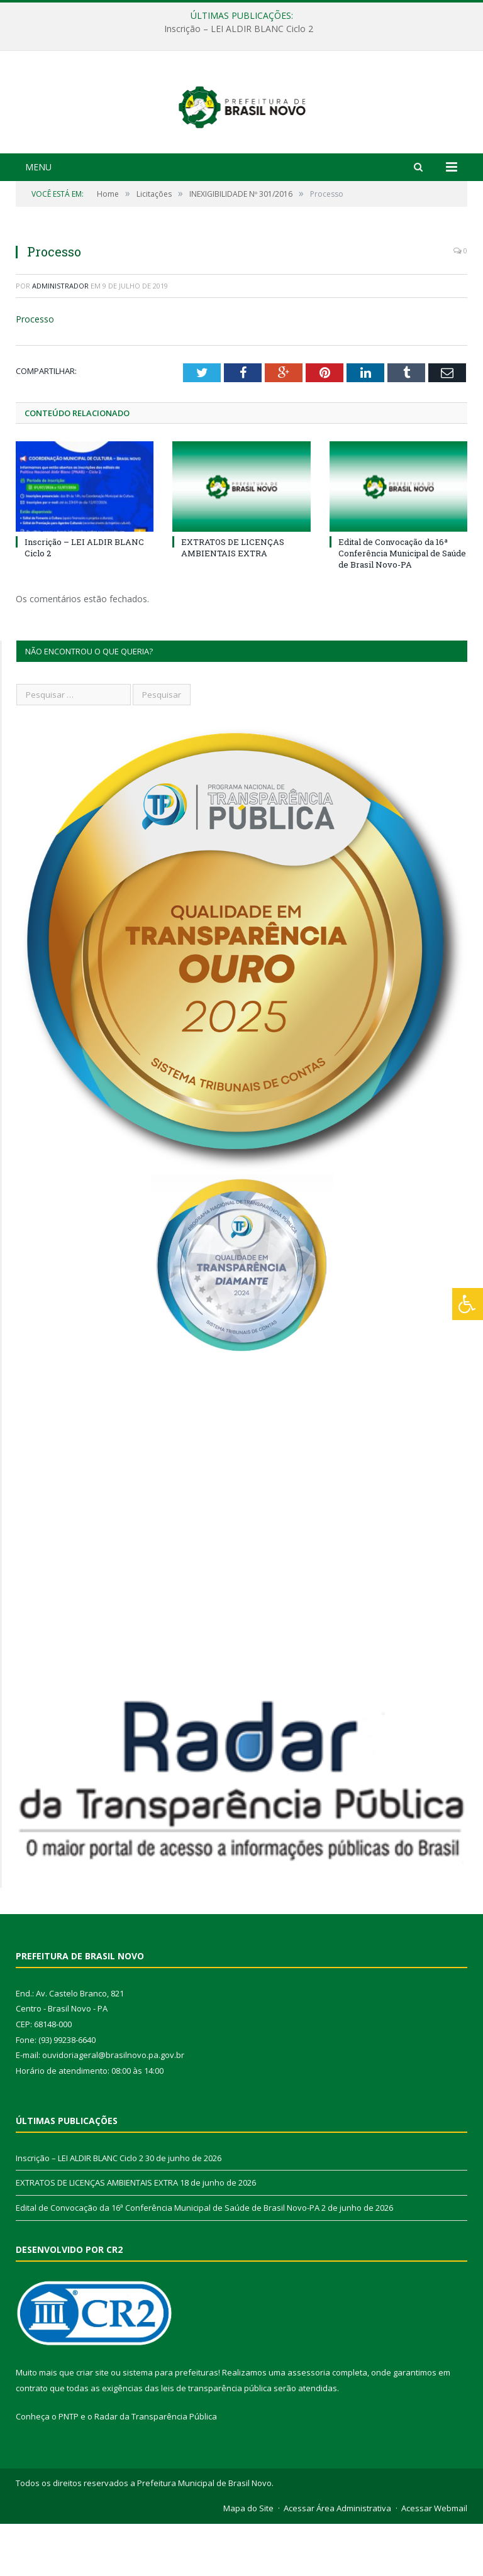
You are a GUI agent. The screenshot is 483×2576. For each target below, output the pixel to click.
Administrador (60, 338)
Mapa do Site (248, 2561)
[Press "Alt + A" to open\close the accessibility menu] (467, 1304)
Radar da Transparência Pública (155, 2468)
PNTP (68, 2468)
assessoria (308, 2424)
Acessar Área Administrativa (337, 2561)
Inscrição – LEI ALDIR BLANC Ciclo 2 (238, 29)
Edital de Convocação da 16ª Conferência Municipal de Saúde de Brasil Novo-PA (402, 605)
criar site (92, 2424)
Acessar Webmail (434, 2561)
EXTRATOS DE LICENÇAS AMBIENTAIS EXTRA (232, 599)
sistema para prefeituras (170, 2424)
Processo (35, 372)
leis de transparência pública (216, 2440)
